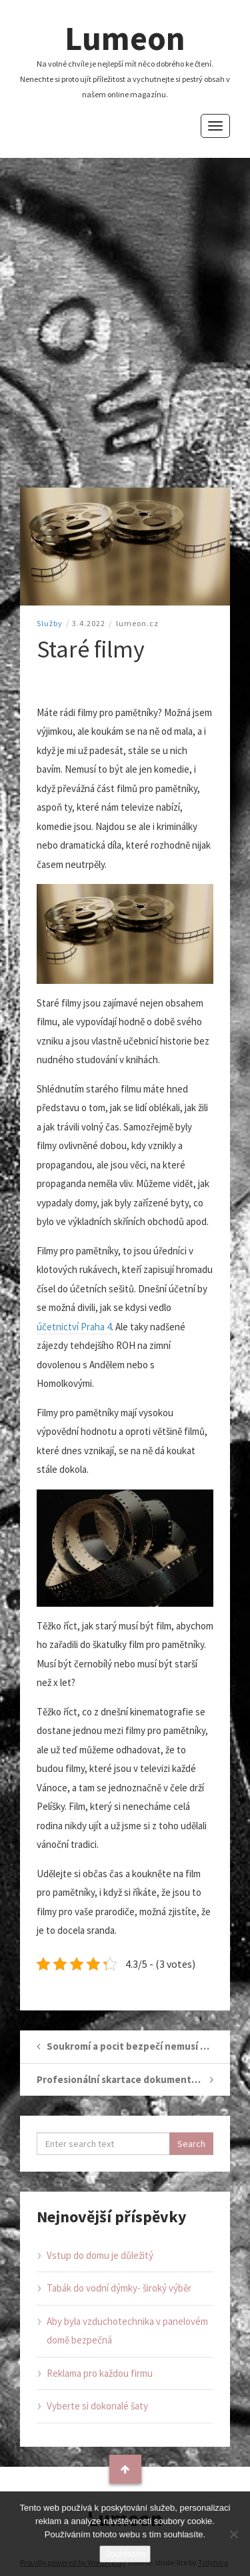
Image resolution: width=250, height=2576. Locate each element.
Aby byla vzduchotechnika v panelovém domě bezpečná (127, 2331)
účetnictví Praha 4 (74, 1326)
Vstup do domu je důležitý (100, 2255)
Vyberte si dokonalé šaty (97, 2405)
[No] (233, 2534)
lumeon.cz (137, 623)
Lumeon (125, 38)
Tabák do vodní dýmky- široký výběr (119, 2288)
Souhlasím (125, 2554)
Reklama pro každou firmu (100, 2373)
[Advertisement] (125, 323)
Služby (50, 623)
